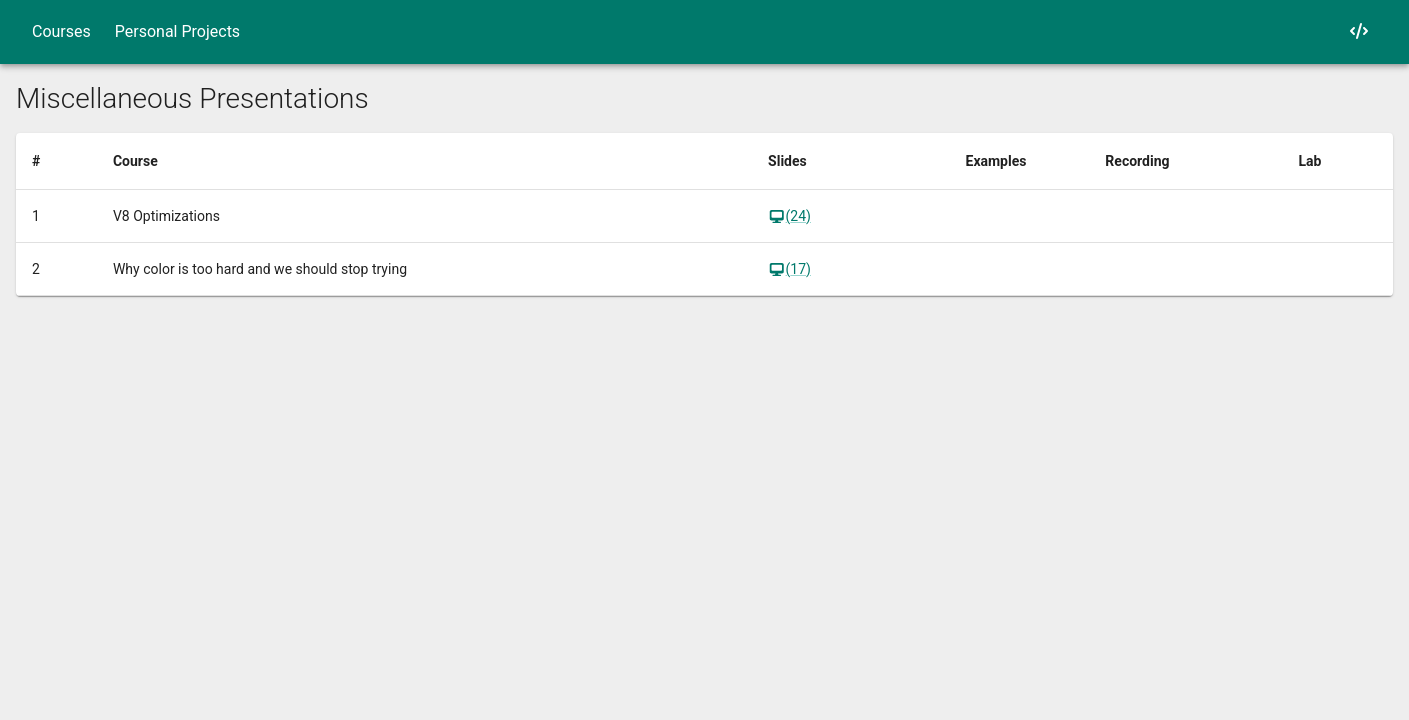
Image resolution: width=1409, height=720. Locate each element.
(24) (789, 216)
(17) (789, 269)
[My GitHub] (1359, 31)
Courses (61, 31)
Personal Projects (177, 31)
